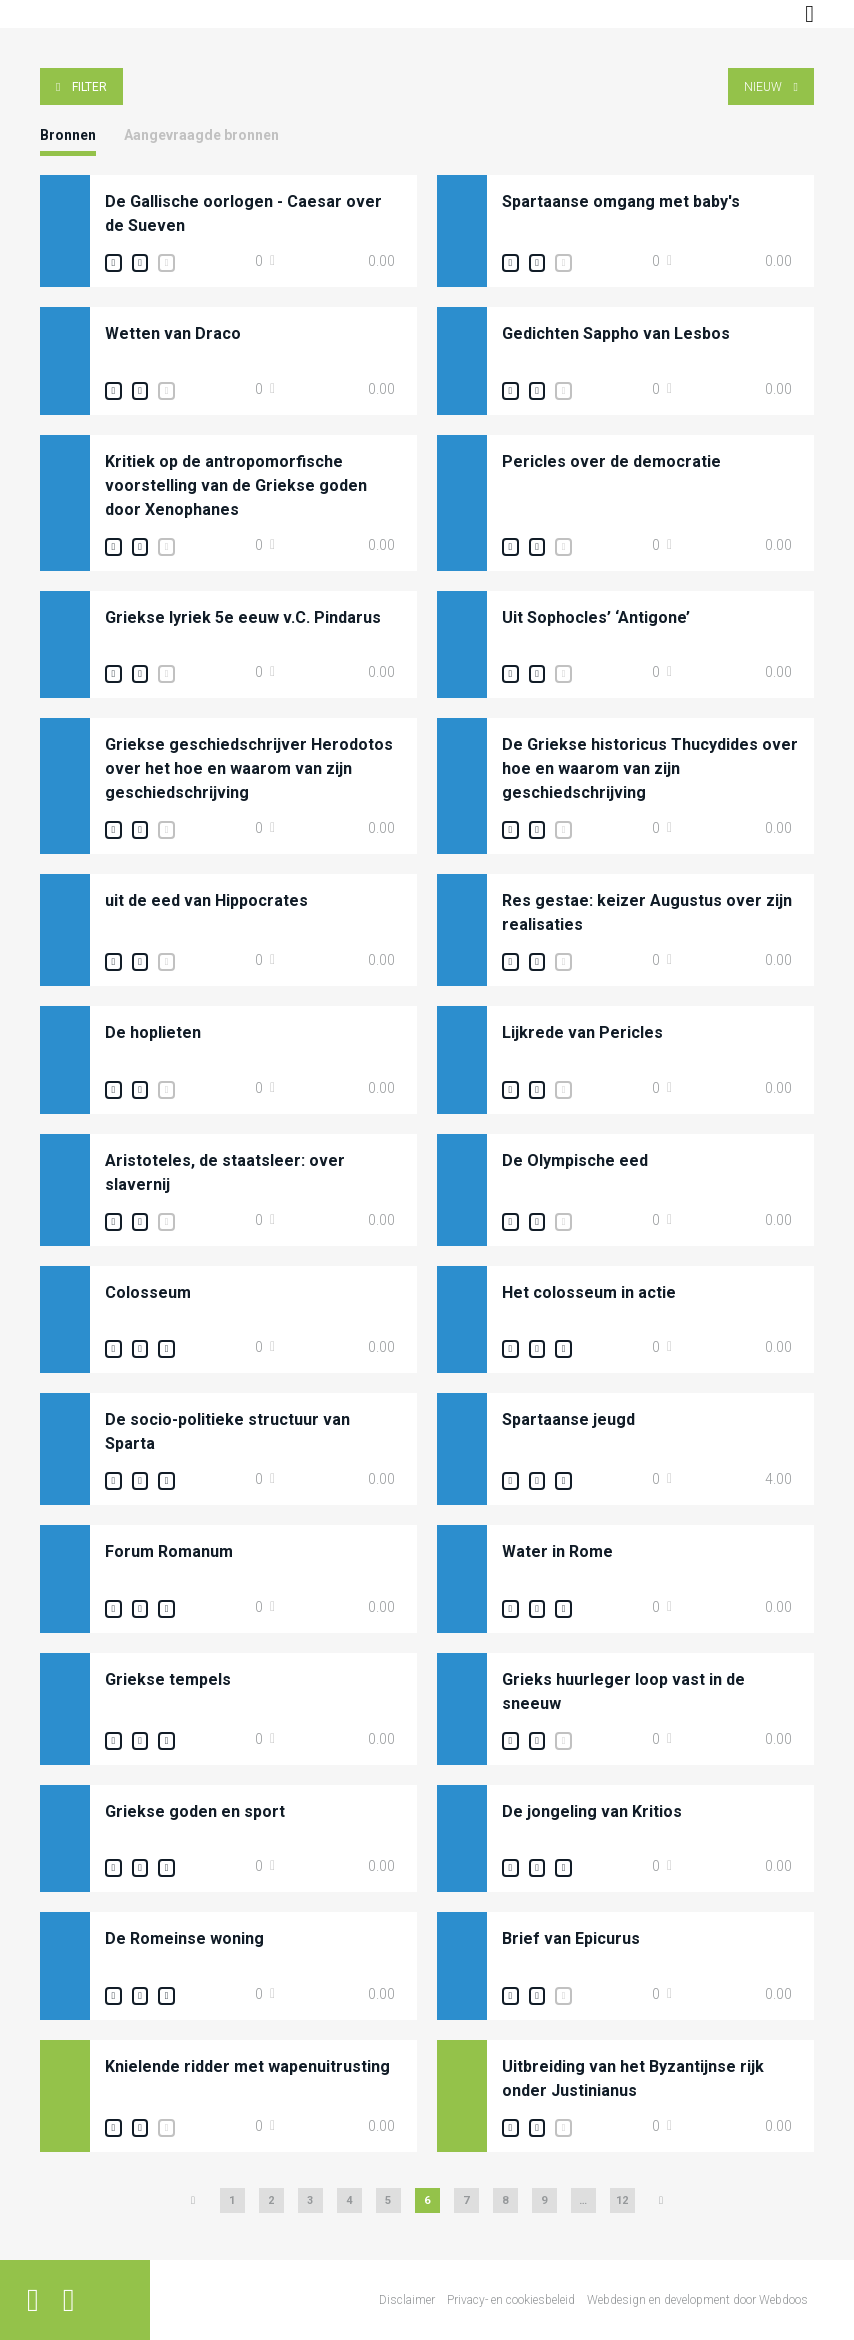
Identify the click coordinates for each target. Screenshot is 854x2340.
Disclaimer (407, 2300)
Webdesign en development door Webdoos (697, 2300)
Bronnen (68, 135)
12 (622, 2200)
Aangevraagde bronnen (201, 135)
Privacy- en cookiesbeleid (511, 2300)
